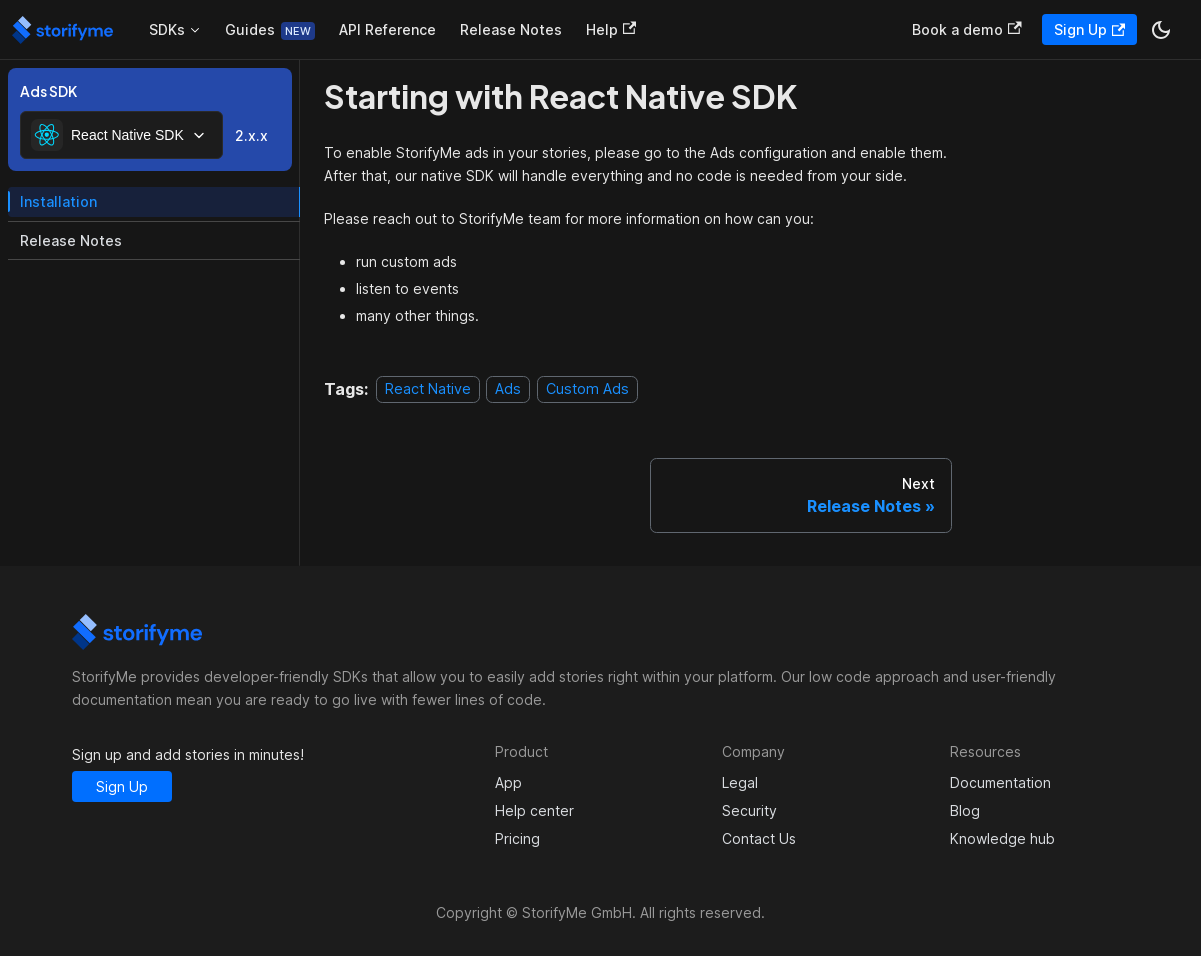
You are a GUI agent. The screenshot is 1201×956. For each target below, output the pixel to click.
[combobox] (121, 135)
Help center (534, 810)
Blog (965, 810)
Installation (58, 201)
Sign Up (1089, 29)
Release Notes (511, 29)
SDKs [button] (167, 29)
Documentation (1000, 782)
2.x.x (251, 135)
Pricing (517, 838)
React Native (428, 389)
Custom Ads (587, 389)
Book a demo (966, 29)
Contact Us (759, 838)
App (508, 782)
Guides (250, 29)
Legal (740, 782)
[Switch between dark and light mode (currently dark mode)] (1161, 30)
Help (611, 29)
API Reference (387, 29)
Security (749, 810)
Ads (508, 389)
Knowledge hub (1002, 838)
